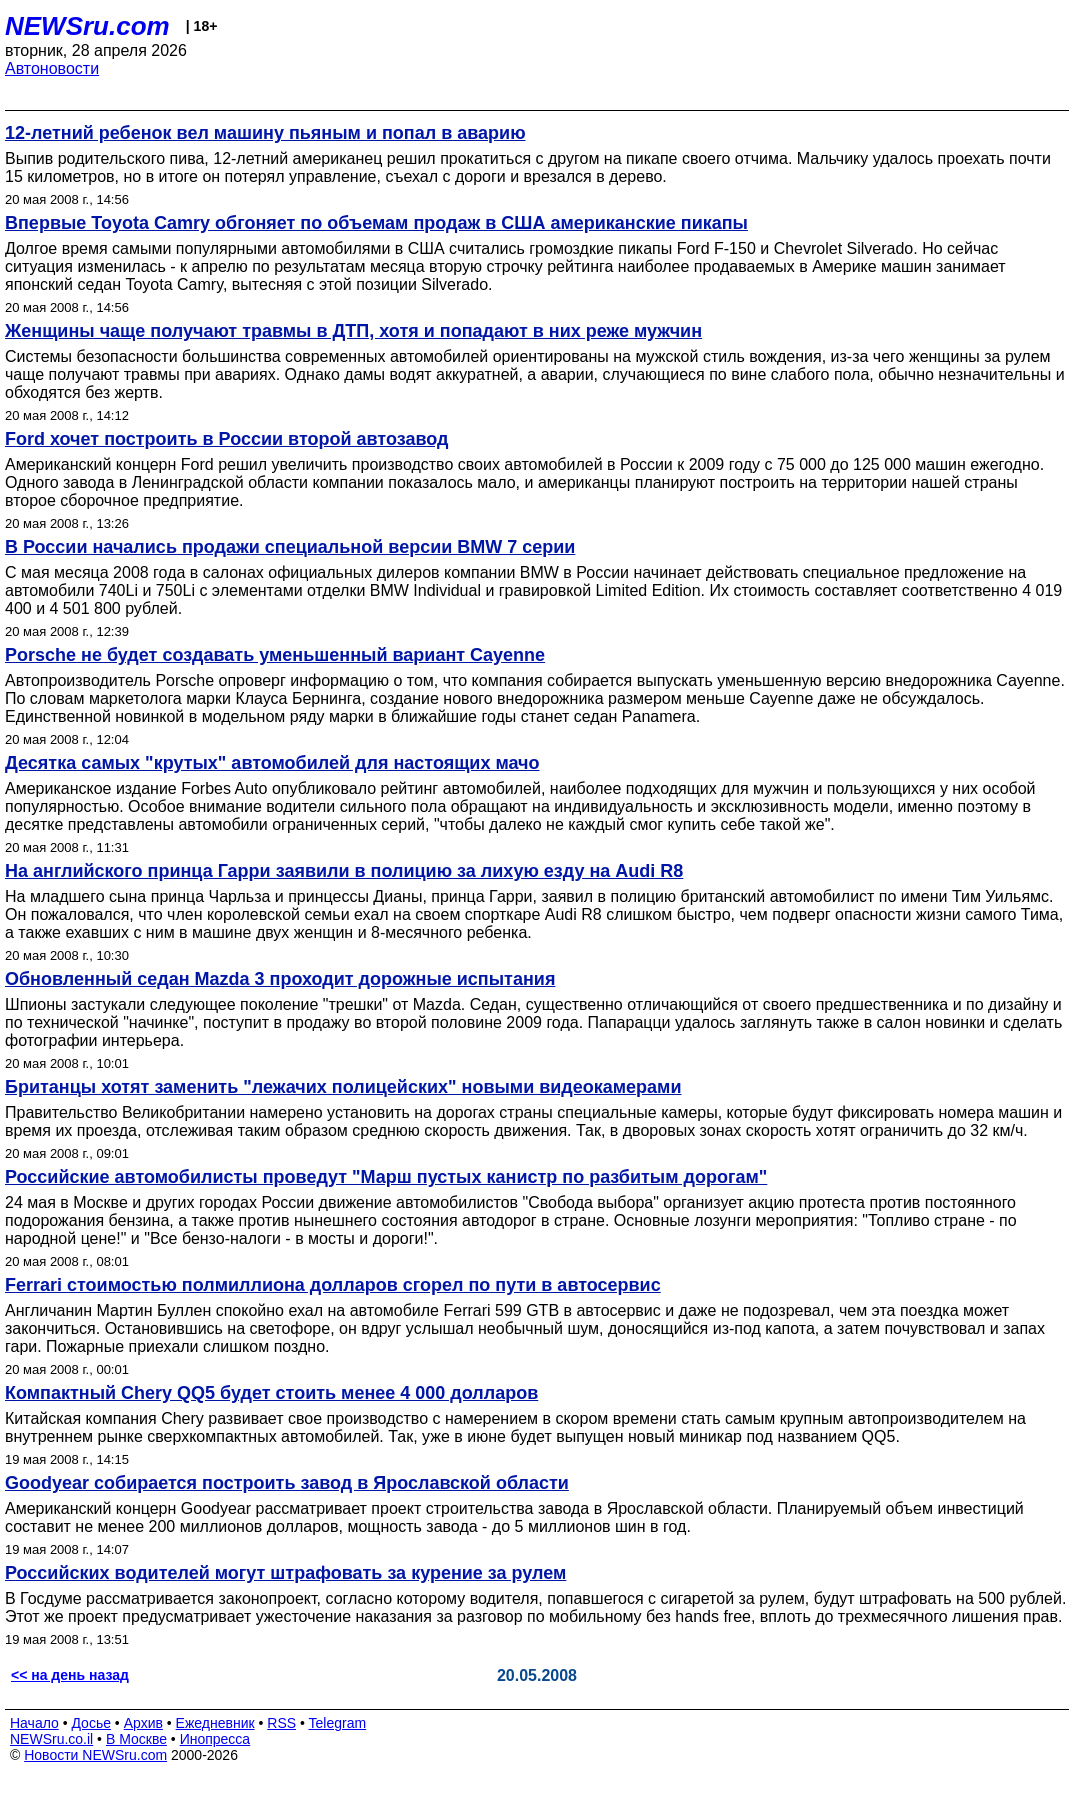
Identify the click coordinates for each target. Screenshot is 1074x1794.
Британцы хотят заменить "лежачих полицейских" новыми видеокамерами (343, 1087)
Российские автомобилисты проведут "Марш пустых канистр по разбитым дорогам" (386, 1177)
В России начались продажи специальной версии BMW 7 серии (290, 547)
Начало (34, 1723)
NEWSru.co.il (51, 1739)
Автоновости (52, 68)
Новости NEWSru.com (95, 1755)
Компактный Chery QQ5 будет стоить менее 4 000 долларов (271, 1393)
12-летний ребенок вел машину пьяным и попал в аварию (265, 133)
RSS (281, 1723)
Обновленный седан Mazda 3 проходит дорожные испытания (280, 979)
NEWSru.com (87, 26)
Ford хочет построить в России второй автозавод (226, 439)
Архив (143, 1723)
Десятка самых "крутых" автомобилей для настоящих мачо (272, 763)
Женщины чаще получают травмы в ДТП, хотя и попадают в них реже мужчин (353, 331)
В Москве (136, 1739)
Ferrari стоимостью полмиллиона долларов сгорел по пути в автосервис (333, 1285)
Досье (91, 1723)
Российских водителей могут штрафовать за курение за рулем (285, 1573)
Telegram (338, 1723)
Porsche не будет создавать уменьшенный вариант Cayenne (275, 655)
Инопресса (215, 1739)
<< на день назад (70, 1675)
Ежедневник (215, 1723)
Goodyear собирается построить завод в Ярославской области (287, 1483)
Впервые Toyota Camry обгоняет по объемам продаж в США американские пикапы (376, 223)
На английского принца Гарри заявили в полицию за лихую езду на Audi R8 (344, 871)
